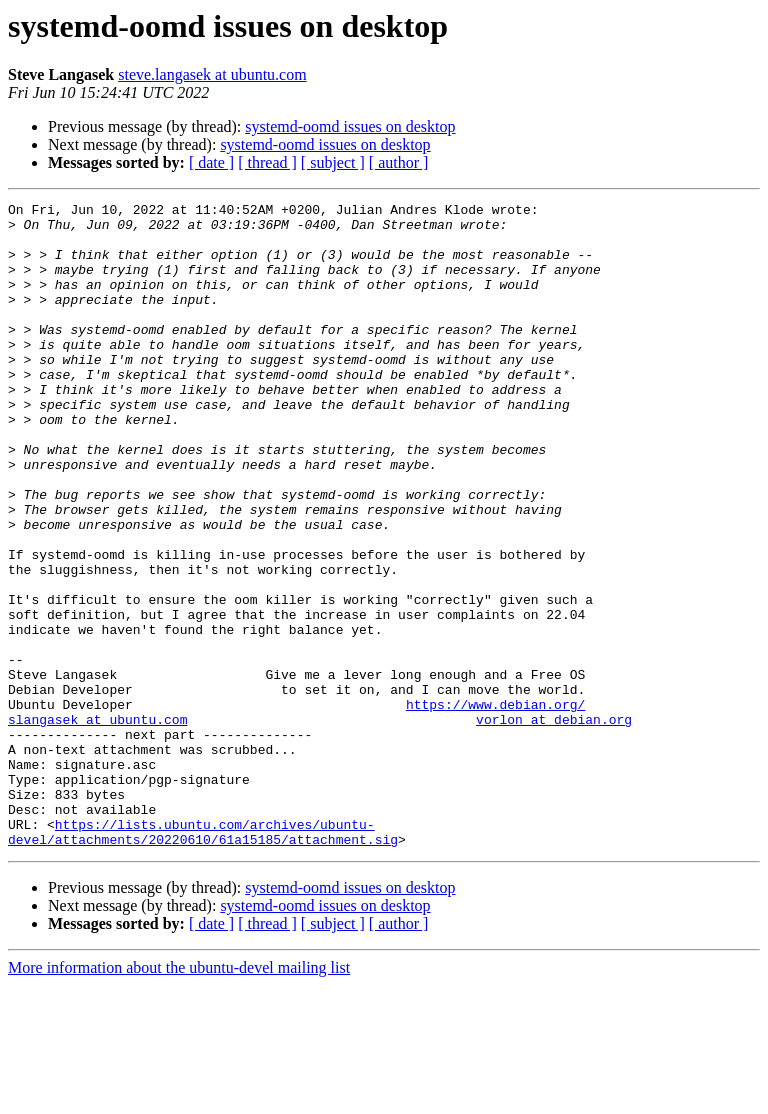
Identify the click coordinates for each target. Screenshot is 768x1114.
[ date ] (211, 162)
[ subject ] (333, 162)
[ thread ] (267, 162)
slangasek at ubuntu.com (97, 824)
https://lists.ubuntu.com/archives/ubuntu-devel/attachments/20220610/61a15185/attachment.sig (203, 959)
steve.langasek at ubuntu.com (212, 74)
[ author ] (399, 162)
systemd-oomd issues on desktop (350, 126)
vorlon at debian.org (554, 824)
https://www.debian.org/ (495, 806)
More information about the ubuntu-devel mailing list (179, 1096)
